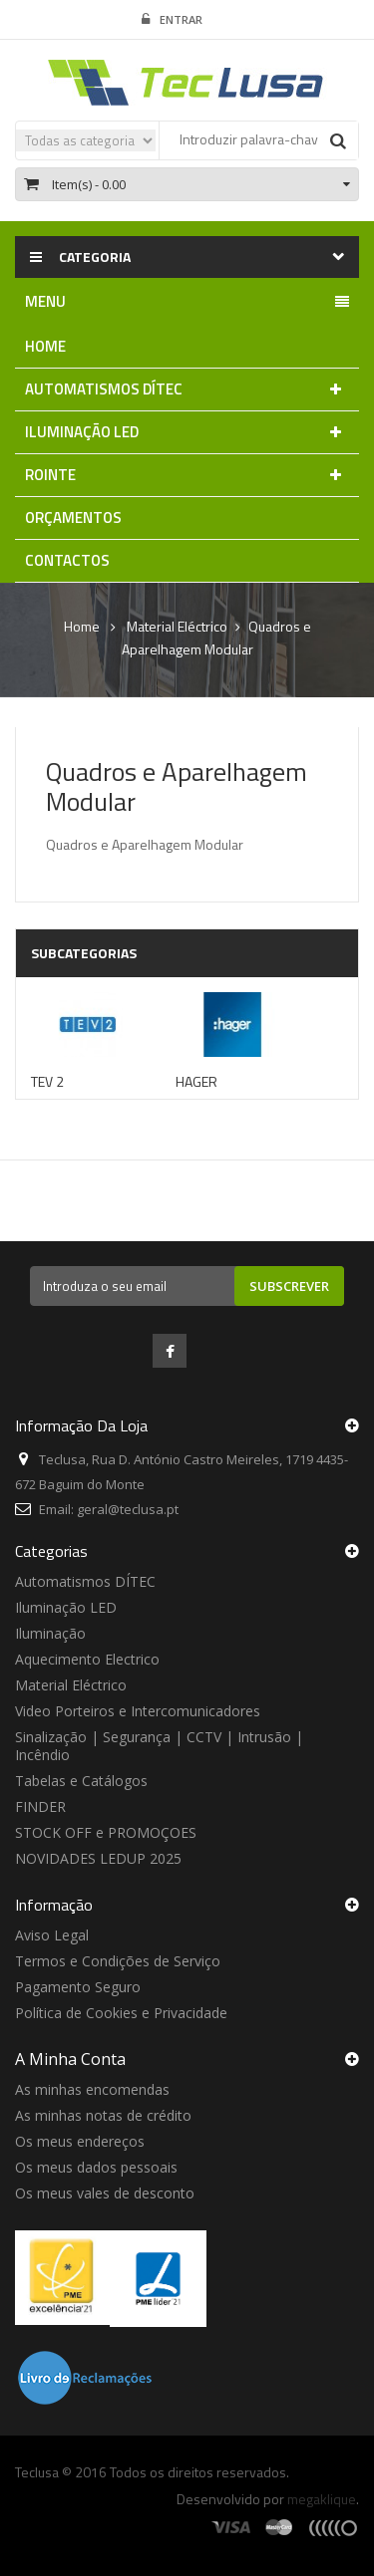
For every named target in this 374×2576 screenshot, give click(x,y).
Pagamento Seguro (78, 1986)
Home (82, 627)
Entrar (172, 20)
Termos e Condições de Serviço (117, 1960)
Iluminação (50, 1633)
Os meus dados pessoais (96, 2167)
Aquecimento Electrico (87, 1659)
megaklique (321, 2498)
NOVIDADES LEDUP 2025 (98, 1858)
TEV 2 (47, 1081)
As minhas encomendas (92, 2089)
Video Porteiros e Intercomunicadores (137, 1710)
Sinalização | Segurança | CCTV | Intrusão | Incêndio (159, 1745)
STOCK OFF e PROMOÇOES (105, 1832)
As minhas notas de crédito (103, 2115)
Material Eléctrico (71, 1684)
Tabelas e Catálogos (81, 1780)
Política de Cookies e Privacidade (121, 2012)
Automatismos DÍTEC (85, 1581)
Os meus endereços (80, 2141)
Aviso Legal (52, 1935)
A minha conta (70, 2059)
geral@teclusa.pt (128, 1509)
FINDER (40, 1806)
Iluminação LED (66, 1607)
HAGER (196, 1081)
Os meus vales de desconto (104, 2193)
